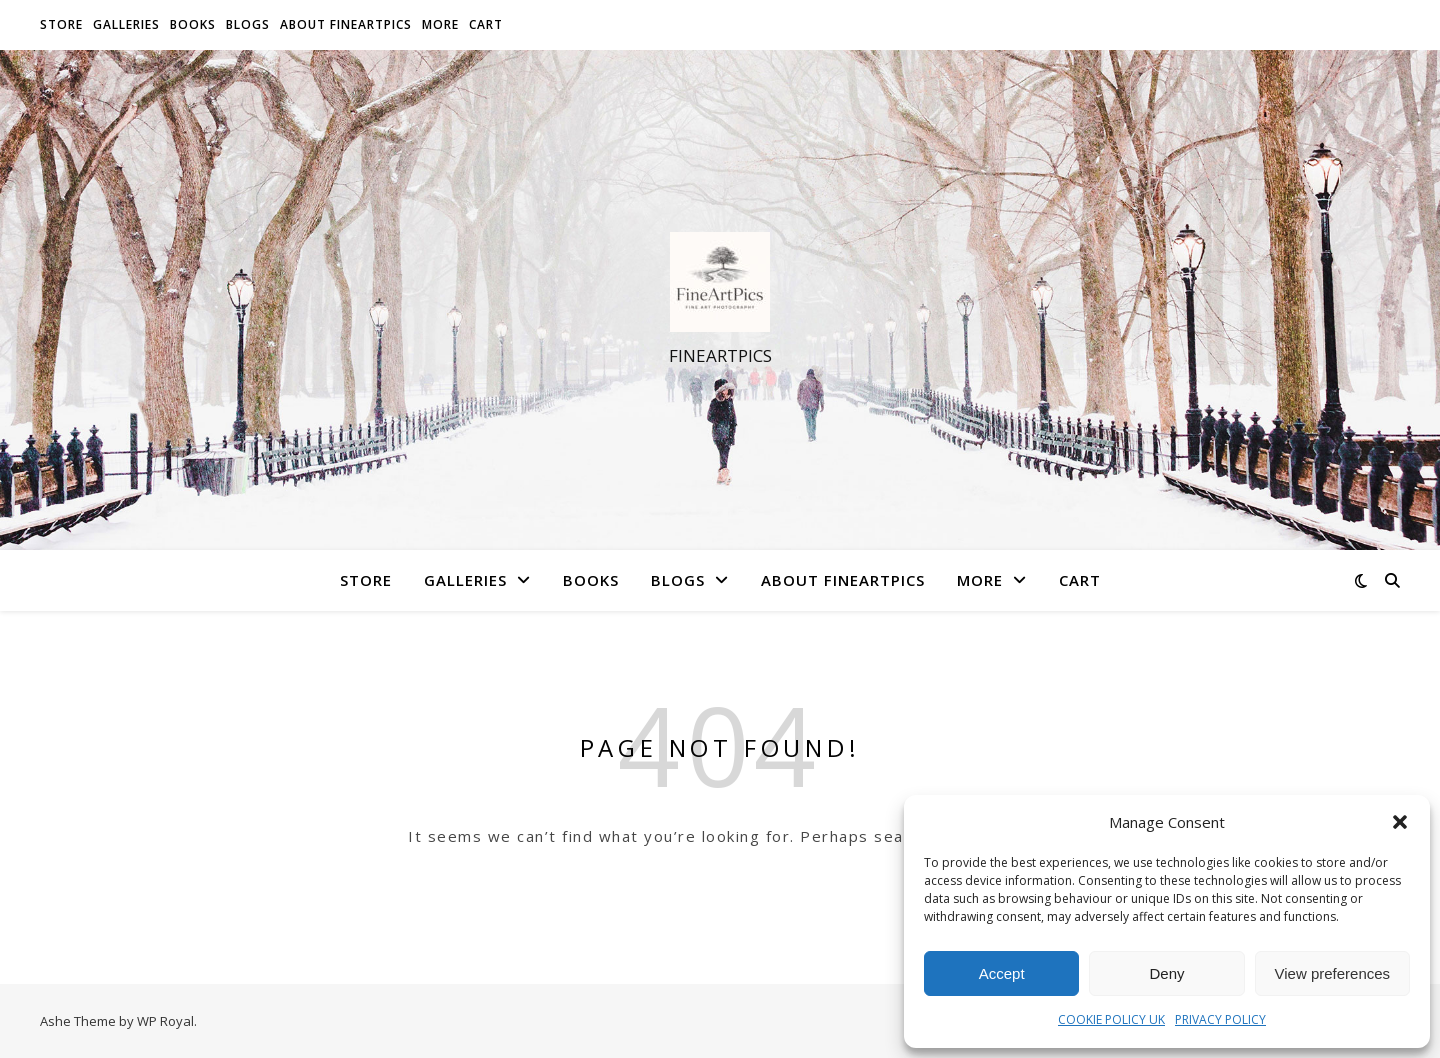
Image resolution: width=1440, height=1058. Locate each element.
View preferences (1333, 973)
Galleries (126, 24)
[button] (1400, 822)
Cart (486, 24)
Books (193, 24)
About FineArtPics (346, 24)
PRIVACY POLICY (1220, 1019)
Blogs (248, 24)
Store (61, 24)
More (440, 24)
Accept (1002, 973)
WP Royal (165, 1021)
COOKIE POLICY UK (1111, 1019)
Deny (1166, 973)
